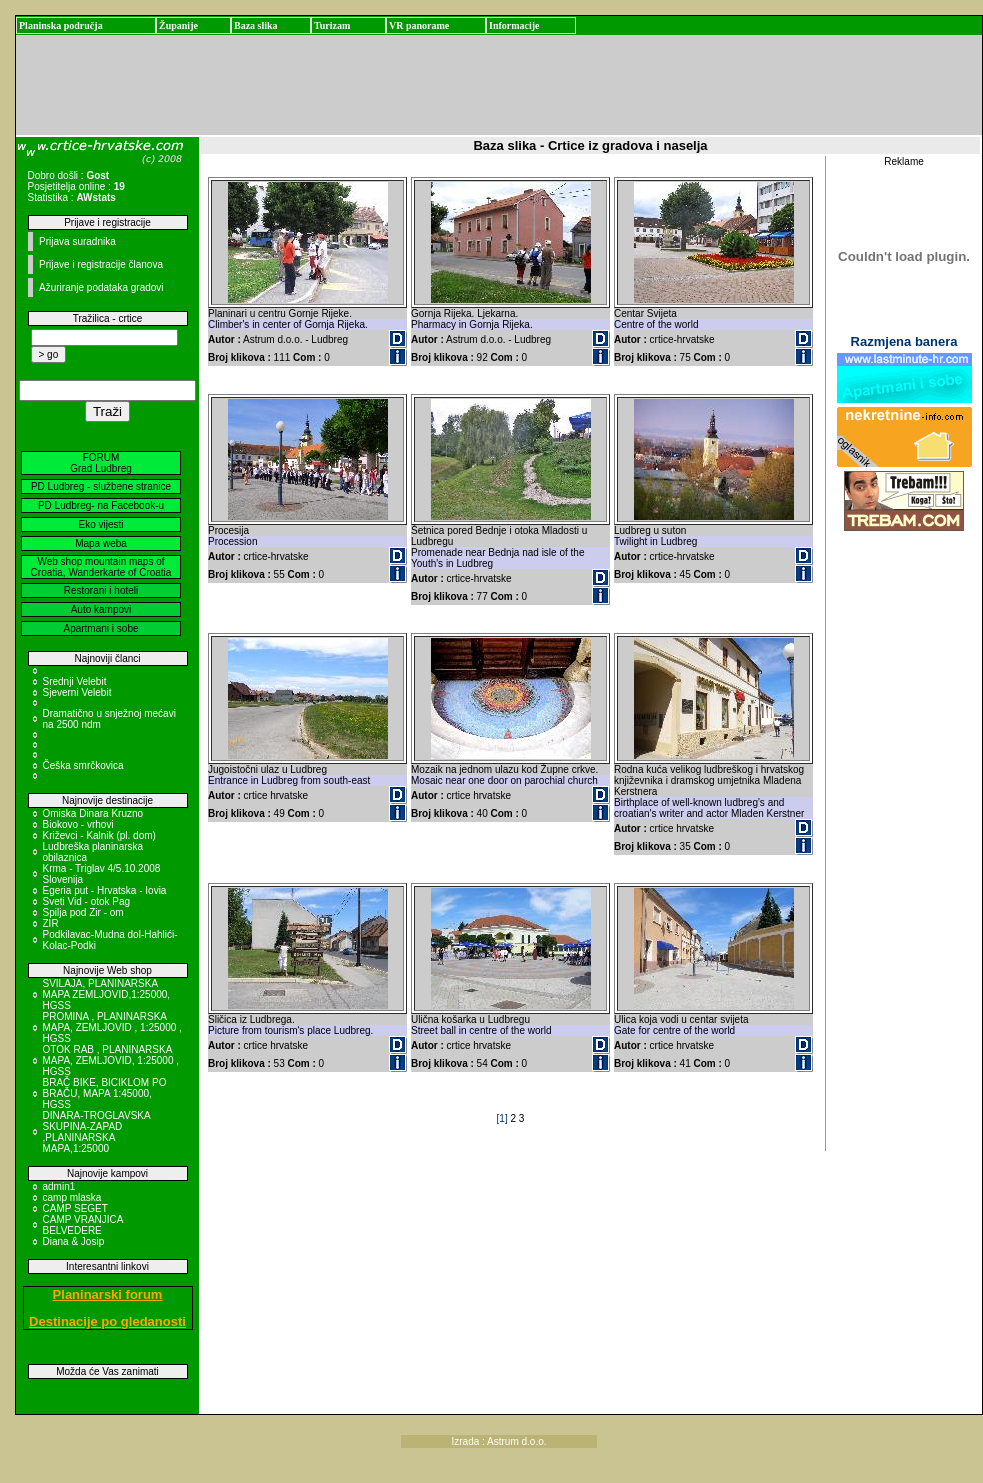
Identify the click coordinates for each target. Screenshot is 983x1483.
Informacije (514, 25)
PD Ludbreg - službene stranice (101, 486)
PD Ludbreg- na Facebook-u (101, 505)
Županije (178, 25)
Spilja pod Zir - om (83, 912)
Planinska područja (61, 25)
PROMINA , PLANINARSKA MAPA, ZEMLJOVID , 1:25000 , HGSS (112, 1027)
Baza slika (256, 25)
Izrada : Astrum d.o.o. (499, 1441)
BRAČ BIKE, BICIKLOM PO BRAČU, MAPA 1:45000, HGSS (105, 1093)
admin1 (59, 1186)
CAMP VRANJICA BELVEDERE (83, 1225)
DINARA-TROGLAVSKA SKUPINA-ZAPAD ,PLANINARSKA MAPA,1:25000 (97, 1132)
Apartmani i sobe (100, 628)
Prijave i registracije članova (101, 264)
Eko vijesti (100, 524)
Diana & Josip (74, 1241)
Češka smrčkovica (83, 765)
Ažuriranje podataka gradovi (101, 287)
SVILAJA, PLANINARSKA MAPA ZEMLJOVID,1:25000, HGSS (107, 994)
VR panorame (419, 25)
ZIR (51, 923)
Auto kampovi (101, 609)
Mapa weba (101, 543)
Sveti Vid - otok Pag (87, 901)
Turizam (332, 25)
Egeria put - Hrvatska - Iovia (105, 890)
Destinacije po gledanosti (107, 1321)
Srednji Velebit (75, 681)
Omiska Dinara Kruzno (93, 813)
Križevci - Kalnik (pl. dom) (99, 835)
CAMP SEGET (75, 1208)
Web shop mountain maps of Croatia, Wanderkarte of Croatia (101, 567)
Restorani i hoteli (101, 590)
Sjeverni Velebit (77, 692)
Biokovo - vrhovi (78, 824)
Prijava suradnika (77, 241)
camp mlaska (72, 1197)
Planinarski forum (108, 1294)
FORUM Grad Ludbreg (101, 463)
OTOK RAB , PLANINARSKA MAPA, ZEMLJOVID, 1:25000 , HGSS (111, 1060)
